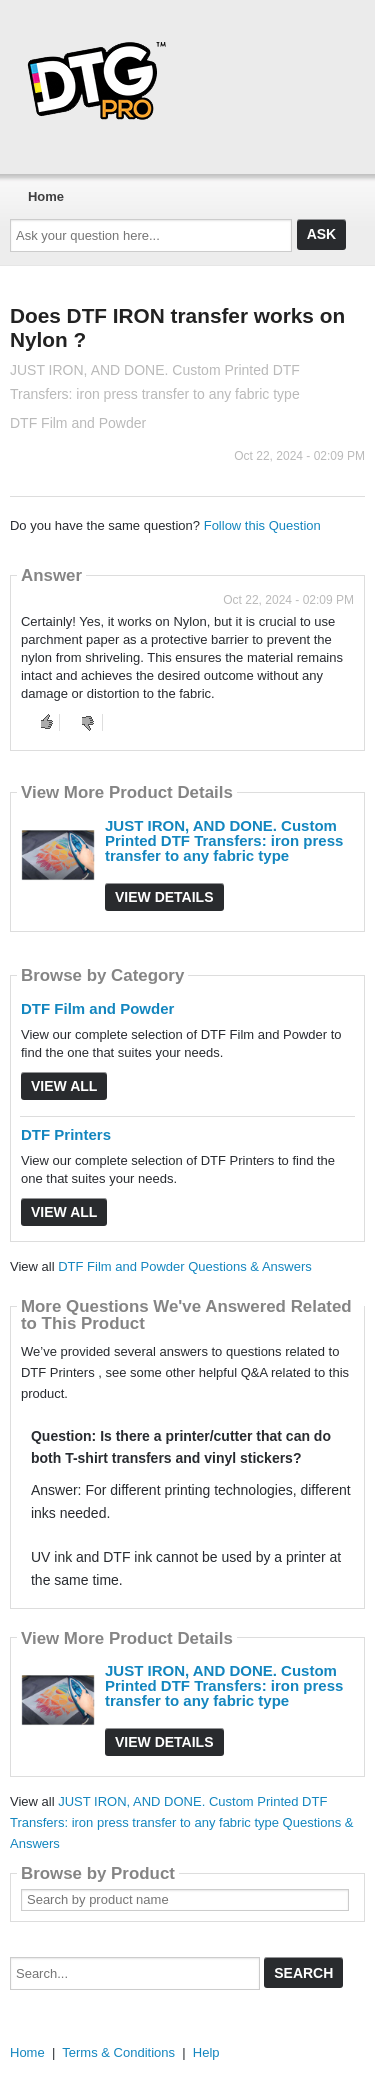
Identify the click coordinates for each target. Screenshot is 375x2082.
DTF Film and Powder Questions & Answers (185, 1266)
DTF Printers (66, 1134)
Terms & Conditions (118, 2052)
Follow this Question (262, 525)
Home (46, 196)
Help (206, 2052)
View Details (164, 897)
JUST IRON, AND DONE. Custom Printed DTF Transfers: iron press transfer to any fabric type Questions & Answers (181, 1822)
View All (64, 1086)
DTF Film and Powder (97, 1008)
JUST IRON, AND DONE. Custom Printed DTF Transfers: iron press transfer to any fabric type (224, 840)
